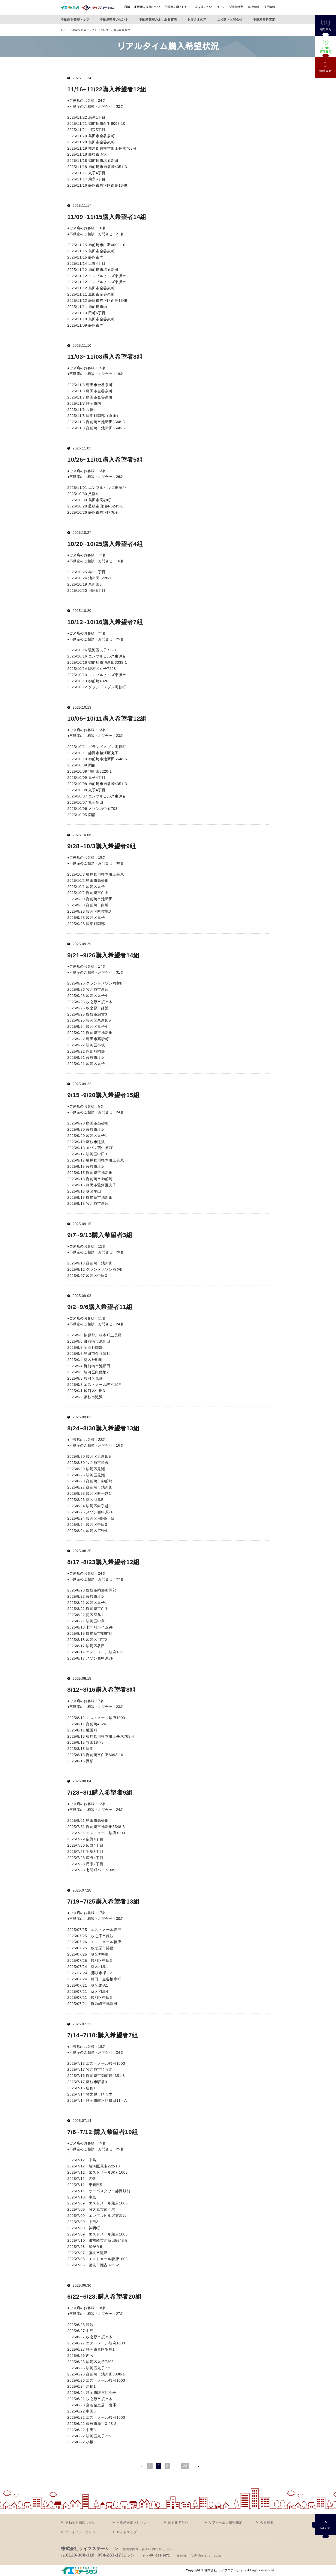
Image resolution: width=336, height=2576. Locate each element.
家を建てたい (203, 7)
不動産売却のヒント (114, 19)
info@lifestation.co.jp (204, 2555)
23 (185, 2466)
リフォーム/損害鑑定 (230, 7)
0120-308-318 (80, 2555)
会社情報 (253, 7)
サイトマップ (127, 2532)
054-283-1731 (112, 2555)
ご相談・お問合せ (229, 19)
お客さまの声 (197, 19)
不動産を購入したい (177, 7)
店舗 (127, 7)
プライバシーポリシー (82, 2532)
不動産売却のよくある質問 (158, 19)
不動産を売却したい (147, 7)
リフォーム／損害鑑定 (225, 2522)
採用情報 (269, 7)
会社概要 (267, 2522)
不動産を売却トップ (75, 19)
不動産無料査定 (264, 19)
